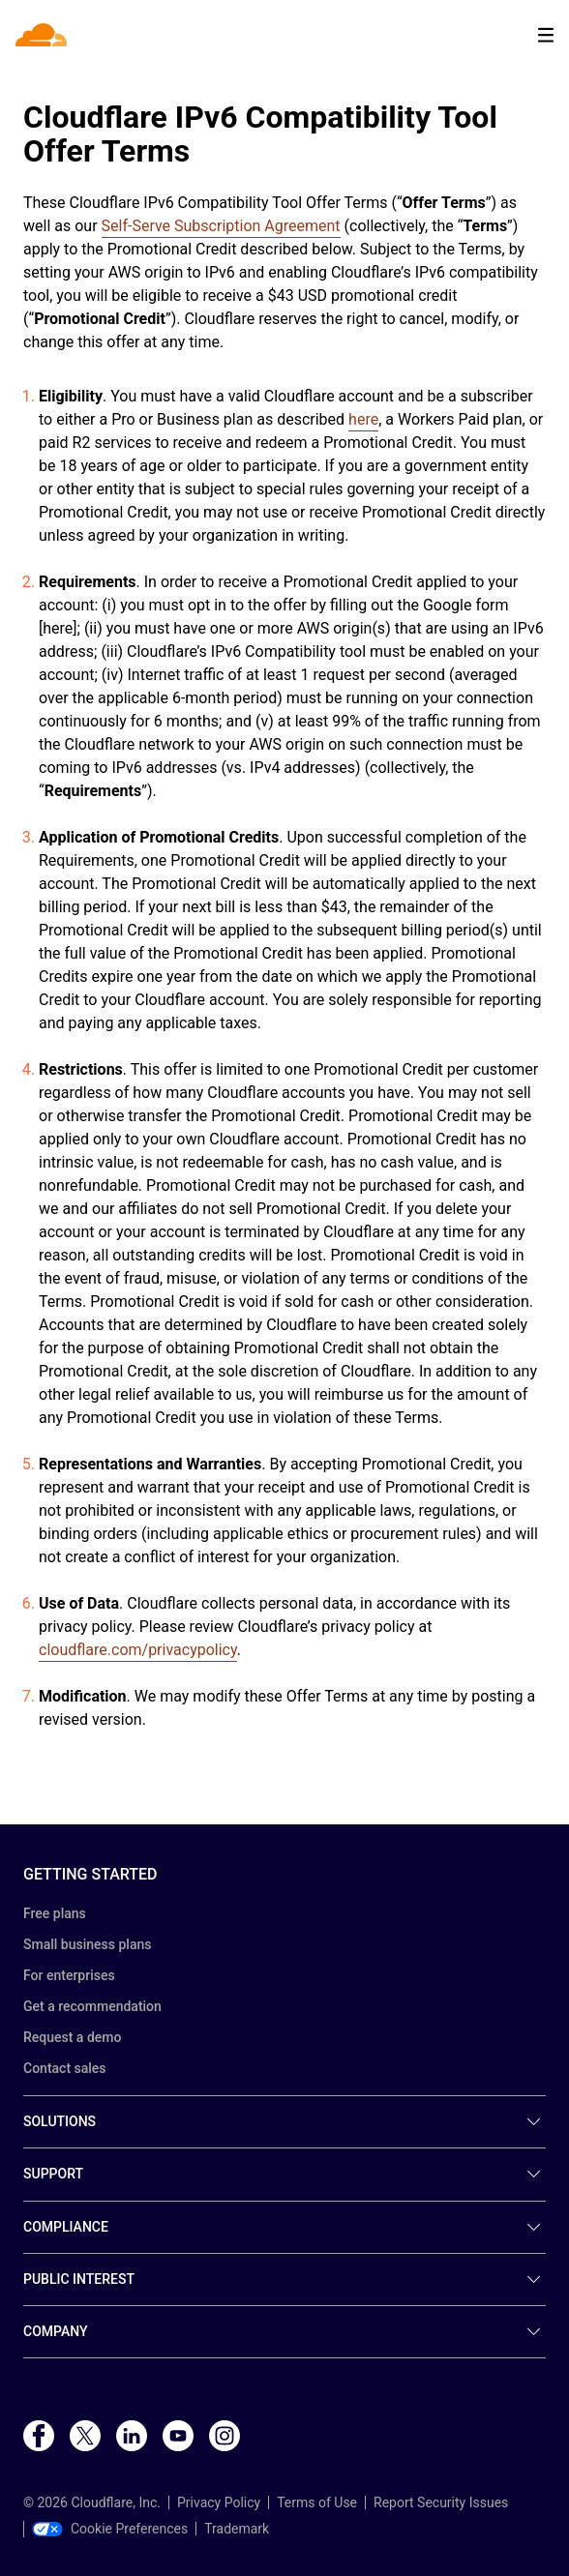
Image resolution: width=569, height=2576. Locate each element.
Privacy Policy (218, 2502)
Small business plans (87, 1944)
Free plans (54, 1913)
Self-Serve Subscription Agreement (221, 226)
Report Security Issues (441, 2502)
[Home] (43, 34)
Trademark (236, 2528)
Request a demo (72, 2037)
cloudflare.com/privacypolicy (138, 1650)
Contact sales (64, 2068)
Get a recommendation (92, 2006)
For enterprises (69, 1975)
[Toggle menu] (546, 35)
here (363, 419)
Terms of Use (317, 2502)
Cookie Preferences (110, 2528)
